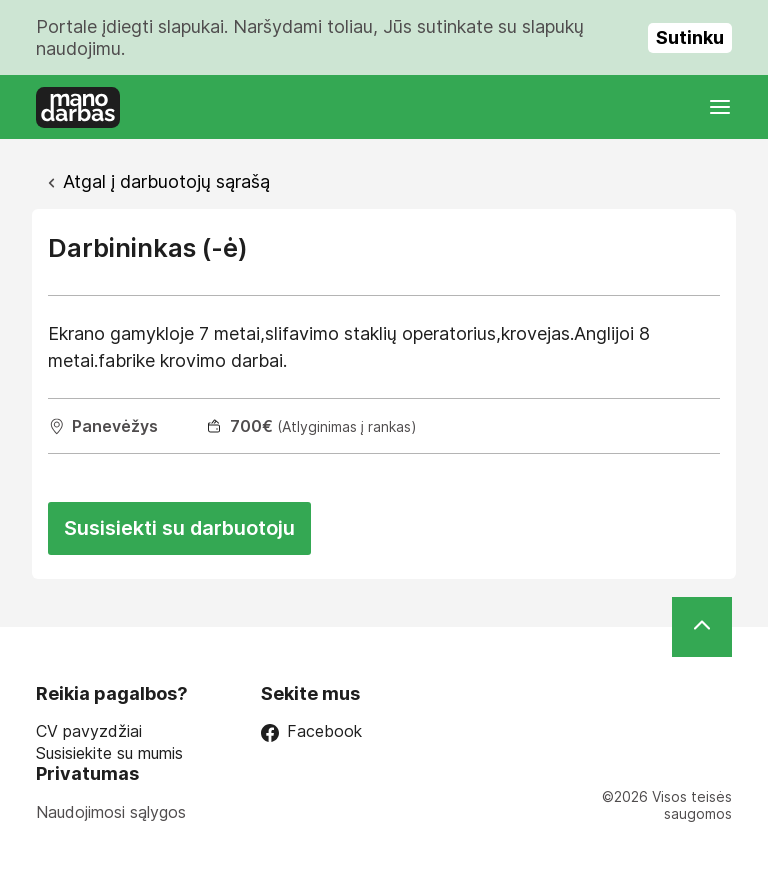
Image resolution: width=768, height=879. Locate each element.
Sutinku (690, 37)
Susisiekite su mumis (109, 753)
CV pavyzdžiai (89, 731)
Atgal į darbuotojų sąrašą (166, 181)
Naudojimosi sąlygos (111, 812)
